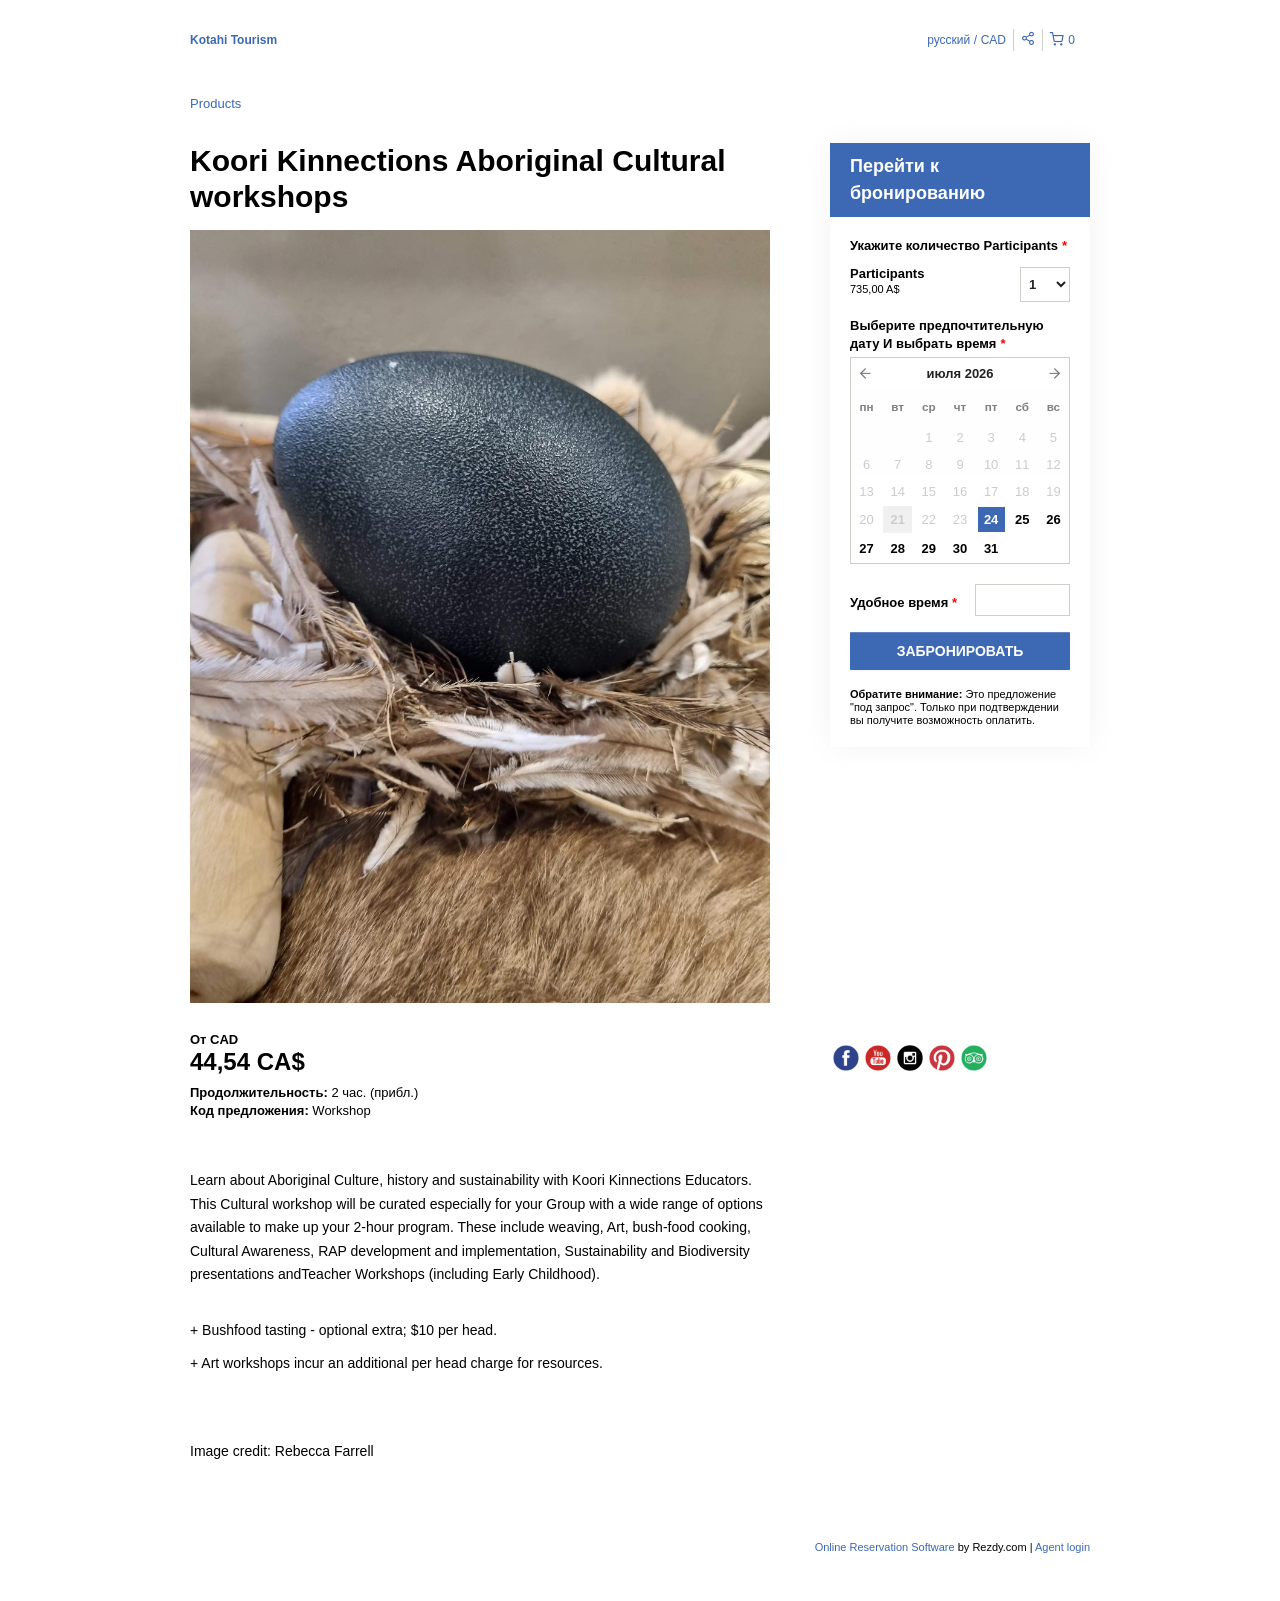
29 (929, 548)
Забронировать (960, 651)
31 (991, 548)
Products (215, 103)
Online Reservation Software (885, 1547)
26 (1053, 519)
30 (960, 548)
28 (897, 548)
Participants (910, 282)
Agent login (1062, 1547)
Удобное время (903, 603)
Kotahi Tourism (233, 40)
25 (1022, 519)
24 (991, 519)
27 (866, 548)
